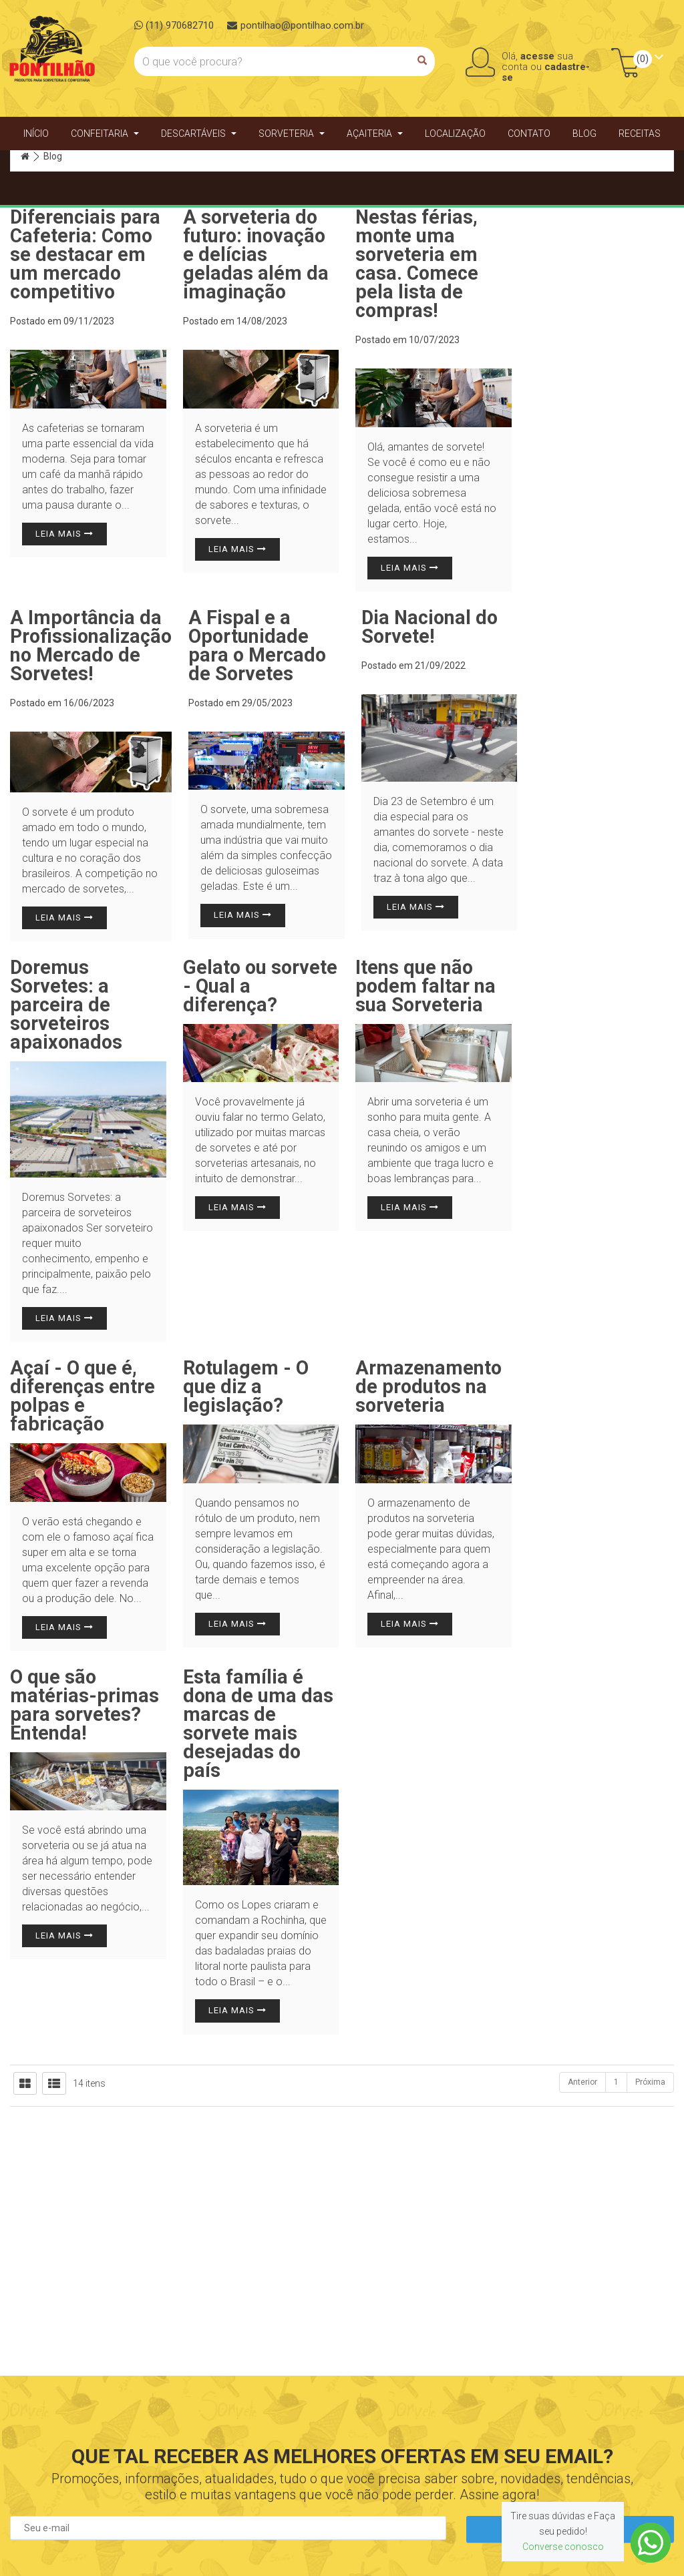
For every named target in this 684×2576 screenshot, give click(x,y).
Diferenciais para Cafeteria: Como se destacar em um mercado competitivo (85, 254)
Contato (529, 133)
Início (36, 133)
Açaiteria (375, 133)
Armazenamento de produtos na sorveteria (428, 1386)
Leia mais (64, 534)
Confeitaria (105, 133)
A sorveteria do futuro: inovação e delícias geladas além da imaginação (256, 254)
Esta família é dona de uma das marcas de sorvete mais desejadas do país (258, 1723)
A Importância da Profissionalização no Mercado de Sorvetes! (91, 645)
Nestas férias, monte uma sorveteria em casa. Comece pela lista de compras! (416, 264)
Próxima (650, 2082)
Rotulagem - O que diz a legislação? (246, 1386)
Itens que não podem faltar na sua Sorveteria (425, 986)
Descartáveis (198, 133)
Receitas (640, 133)
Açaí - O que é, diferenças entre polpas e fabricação (82, 1395)
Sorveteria (292, 133)
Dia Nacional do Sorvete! (429, 627)
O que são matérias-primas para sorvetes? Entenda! (84, 1704)
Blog (584, 133)
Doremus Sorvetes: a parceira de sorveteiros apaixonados (66, 1004)
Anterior (582, 2082)
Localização (455, 133)
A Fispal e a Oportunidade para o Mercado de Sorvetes (257, 645)
